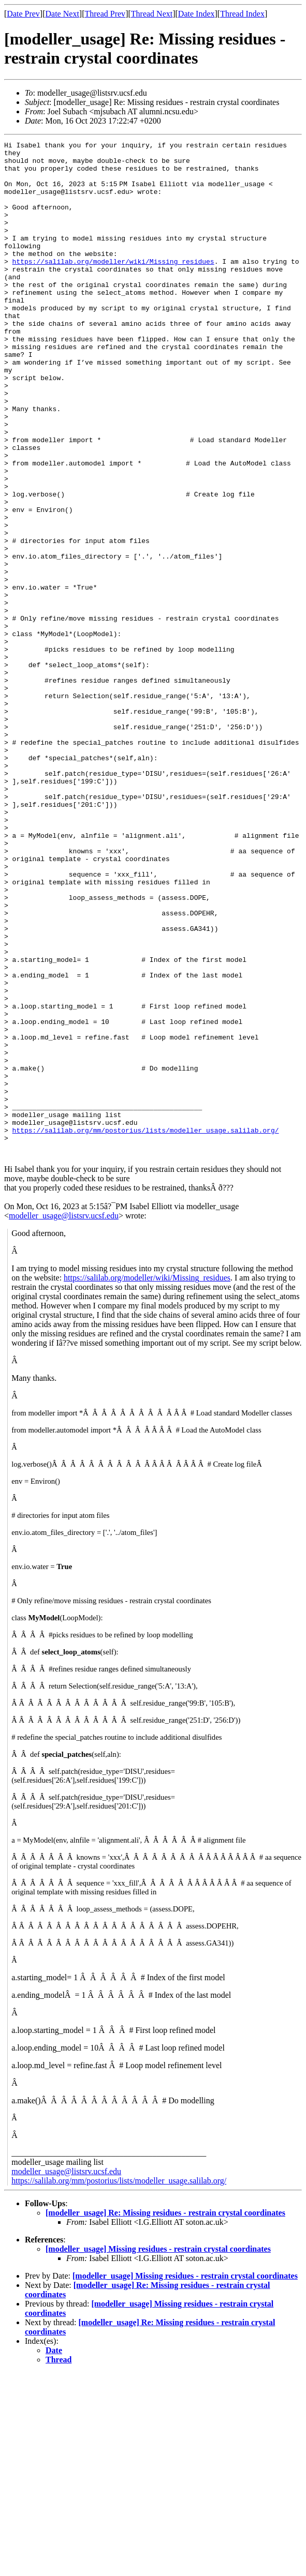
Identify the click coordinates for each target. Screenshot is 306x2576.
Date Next (62, 13)
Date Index (196, 13)
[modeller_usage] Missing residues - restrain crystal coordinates (158, 2452)
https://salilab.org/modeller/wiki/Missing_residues (113, 286)
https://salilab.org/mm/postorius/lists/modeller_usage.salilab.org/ (145, 1328)
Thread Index (242, 13)
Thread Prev (104, 13)
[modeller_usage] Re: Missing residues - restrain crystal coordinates (165, 2416)
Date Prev (23, 13)
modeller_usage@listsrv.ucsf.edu (64, 1418)
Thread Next (151, 13)
